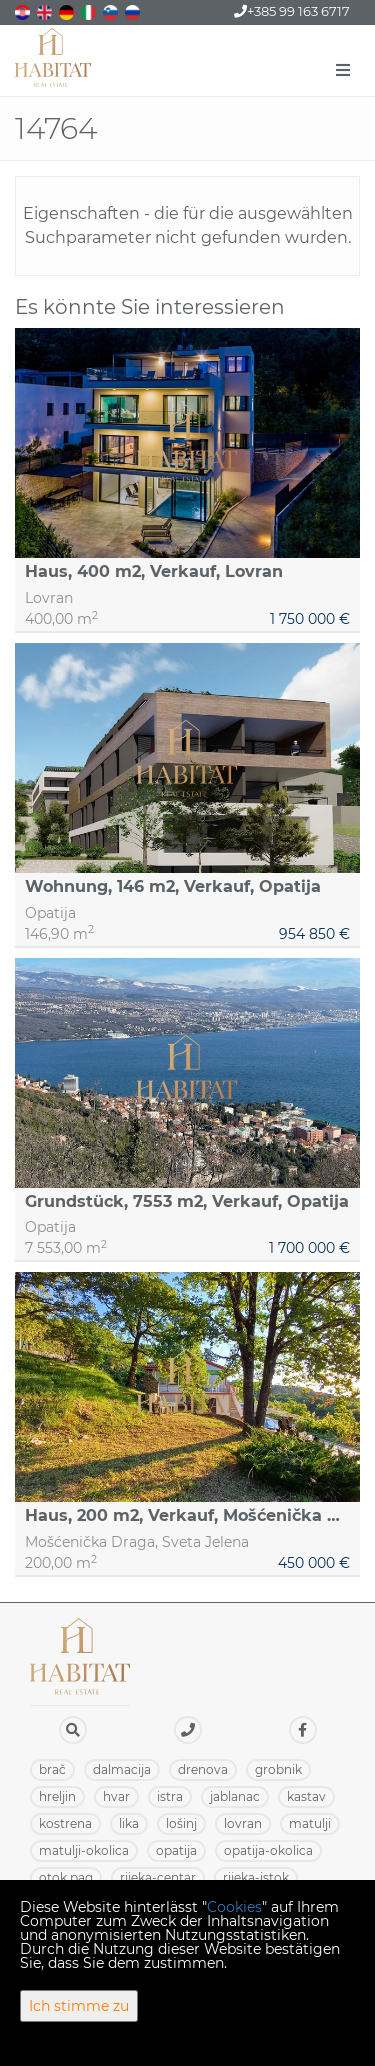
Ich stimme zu (79, 2006)
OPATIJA (176, 1850)
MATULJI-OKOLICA (84, 1850)
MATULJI (310, 1823)
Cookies (234, 1907)
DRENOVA (203, 1769)
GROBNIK (278, 1769)
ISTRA (170, 1796)
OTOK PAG (66, 1877)
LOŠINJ (181, 1823)
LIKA (129, 1823)
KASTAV (306, 1796)
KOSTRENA (65, 1823)
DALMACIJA (122, 1769)
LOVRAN (243, 1823)
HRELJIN (57, 1796)
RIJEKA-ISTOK (256, 1877)
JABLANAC (235, 1796)
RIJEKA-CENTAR (158, 1877)
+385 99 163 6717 (292, 11)
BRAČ (52, 1769)
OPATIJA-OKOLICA (268, 1850)
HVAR (116, 1796)
